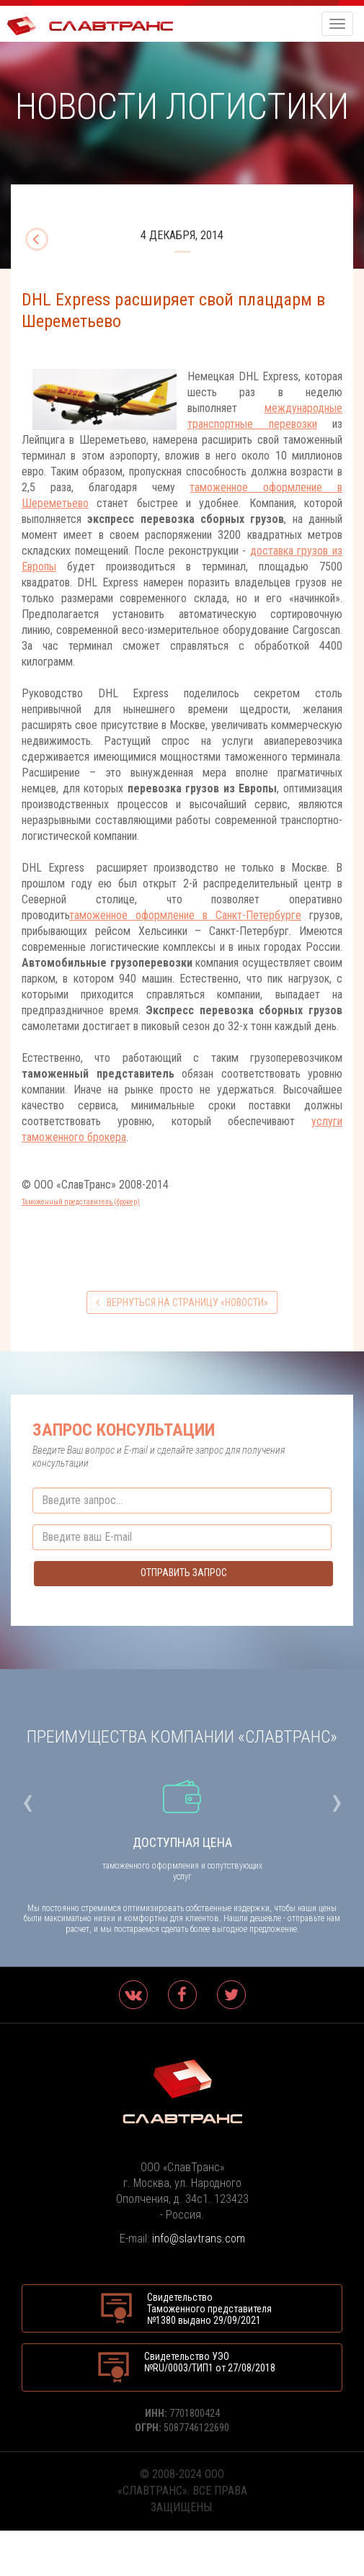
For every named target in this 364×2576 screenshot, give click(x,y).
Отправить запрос (184, 1572)
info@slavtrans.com (198, 2238)
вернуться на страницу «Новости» (182, 1302)
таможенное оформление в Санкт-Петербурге (185, 915)
